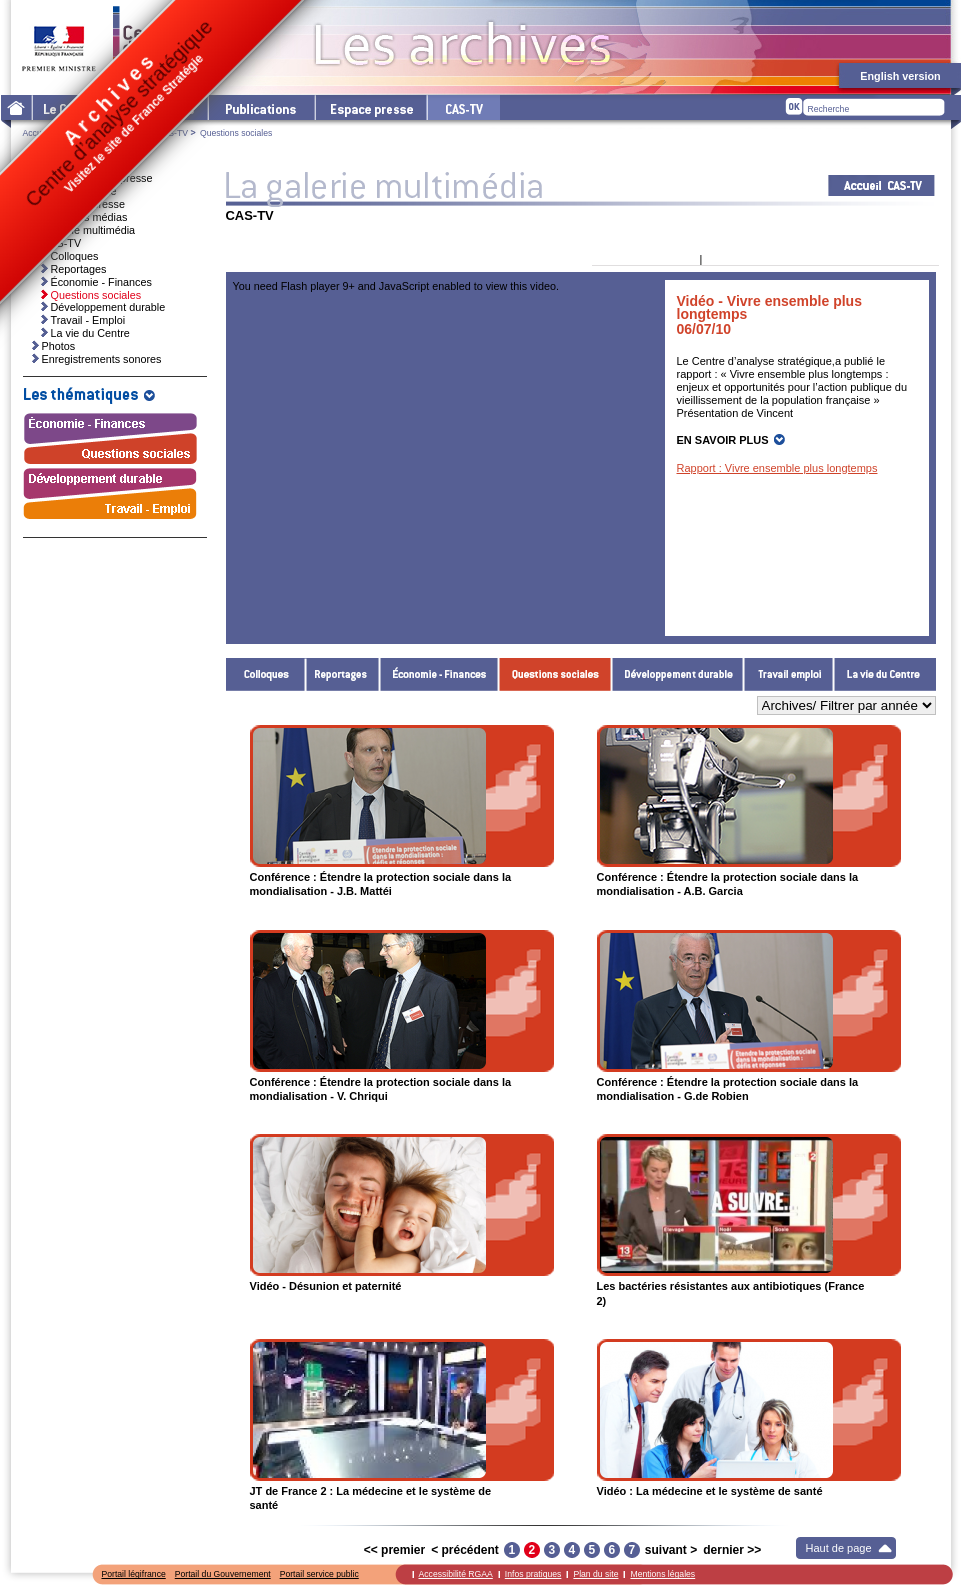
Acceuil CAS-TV (881, 185)
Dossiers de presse (79, 204)
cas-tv (463, 107)
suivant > (671, 1550)
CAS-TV (172, 133)
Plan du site (595, 1574)
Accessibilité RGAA (456, 1574)
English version (900, 76)
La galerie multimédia (103, 133)
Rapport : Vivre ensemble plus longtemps (777, 468)
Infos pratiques (533, 1574)
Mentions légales (662, 1574)
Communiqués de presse (93, 178)
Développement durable (678, 674)
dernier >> (732, 1550)
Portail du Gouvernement (223, 1574)
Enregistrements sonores (102, 359)
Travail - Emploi (789, 674)
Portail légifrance (134, 1574)
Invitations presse (75, 191)
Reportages (343, 674)
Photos (59, 346)
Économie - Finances (439, 674)
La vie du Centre (885, 674)
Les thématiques (156, 107)
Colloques (266, 674)
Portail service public (319, 1574)
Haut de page (839, 1548)
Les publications (260, 107)
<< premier (394, 1550)
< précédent (465, 1550)
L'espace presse (370, 107)
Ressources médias (80, 217)
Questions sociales (555, 674)
